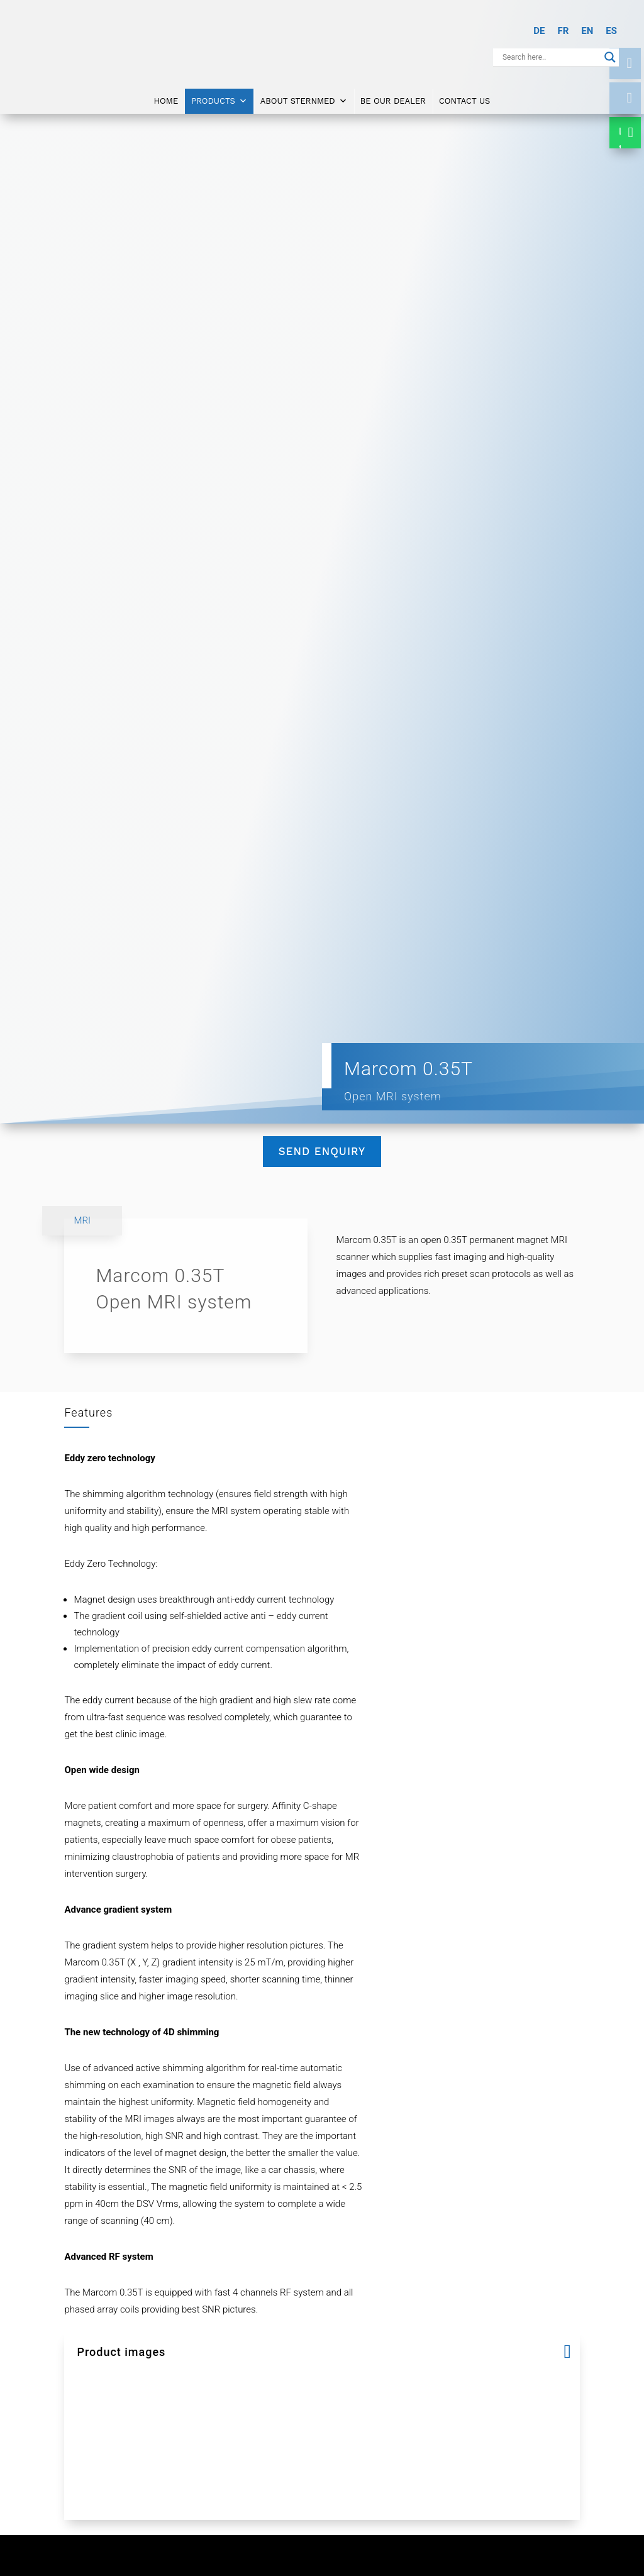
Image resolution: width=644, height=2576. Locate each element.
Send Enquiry (322, 1151)
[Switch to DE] (539, 31)
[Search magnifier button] (610, 57)
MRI (82, 1220)
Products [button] (219, 95)
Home (166, 95)
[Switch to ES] (611, 31)
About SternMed (303, 95)
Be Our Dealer (393, 95)
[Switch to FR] (563, 31)
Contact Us (465, 95)
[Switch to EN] (587, 31)
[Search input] (550, 57)
